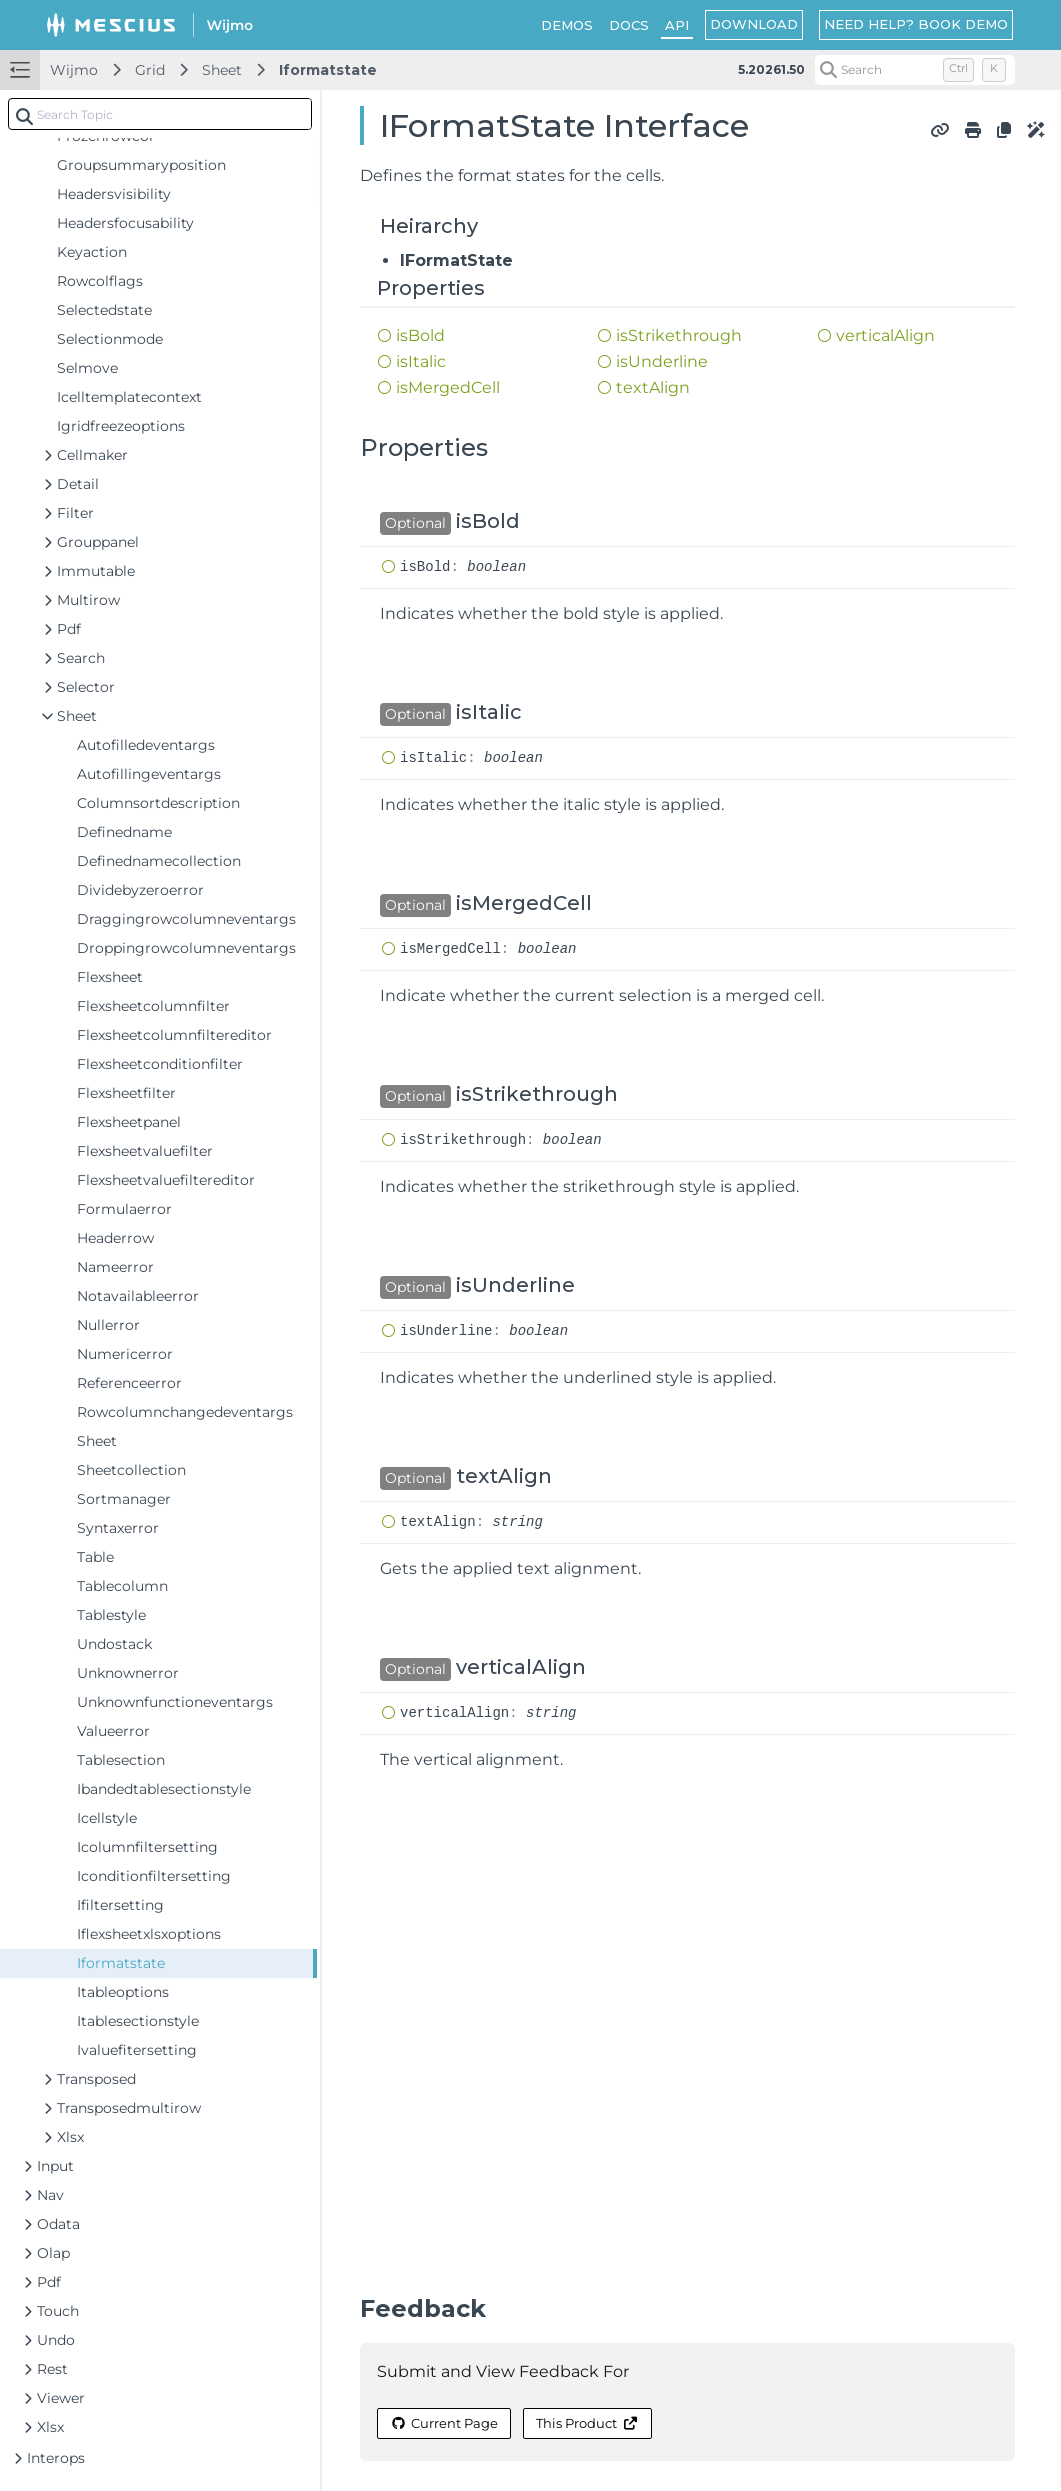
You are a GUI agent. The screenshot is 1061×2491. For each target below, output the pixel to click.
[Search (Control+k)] (915, 70)
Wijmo (74, 70)
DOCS (629, 25)
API (677, 25)
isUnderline (662, 361)
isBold (420, 335)
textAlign (653, 387)
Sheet (222, 70)
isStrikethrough (679, 335)
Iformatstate (328, 70)
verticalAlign (885, 335)
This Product (587, 2423)
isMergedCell (448, 387)
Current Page (444, 2423)
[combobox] (160, 114)
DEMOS (567, 25)
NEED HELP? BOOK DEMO (916, 24)
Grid (150, 70)
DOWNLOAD (754, 24)
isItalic (421, 361)
